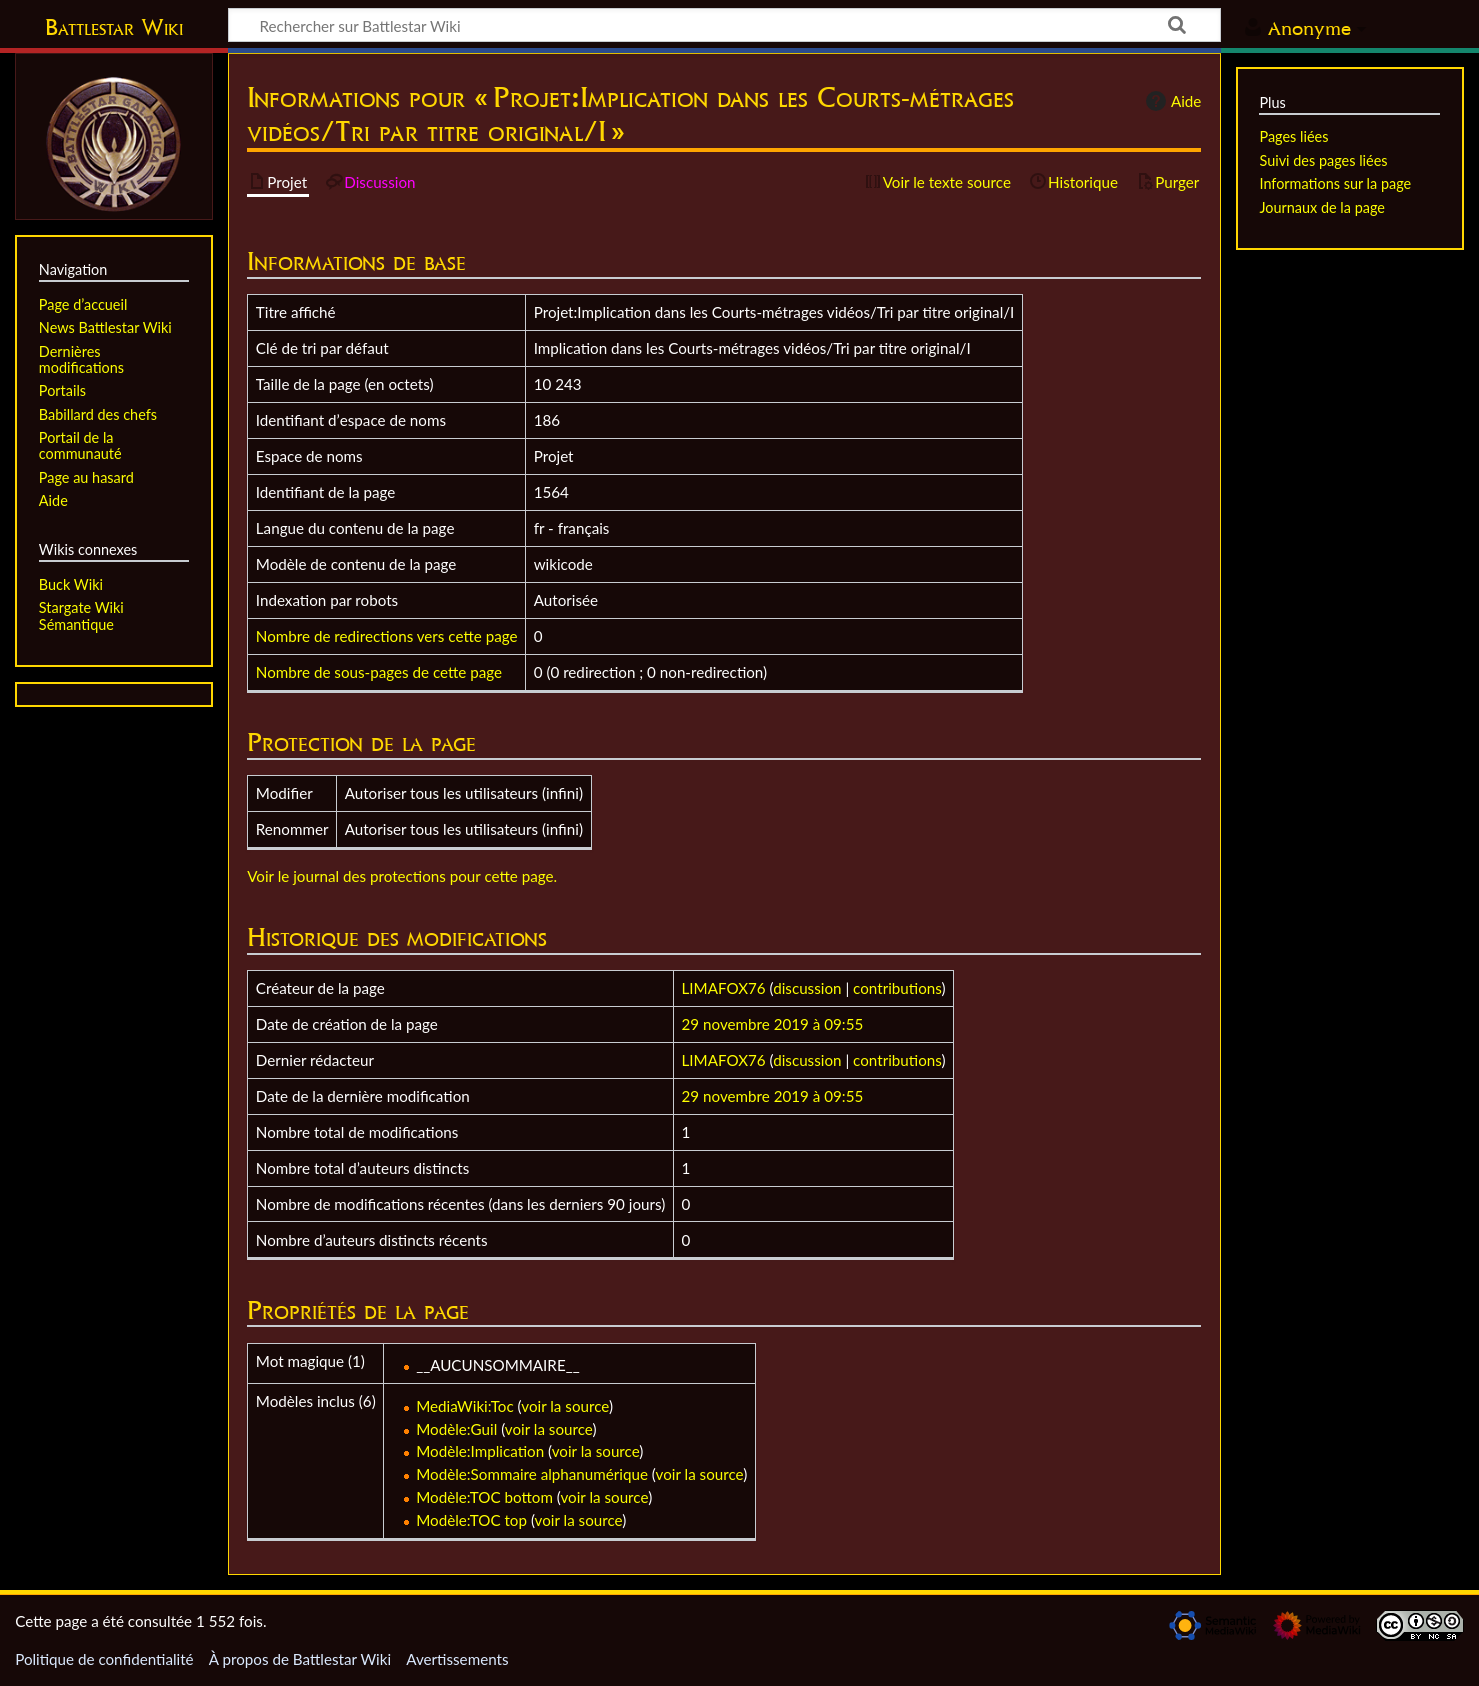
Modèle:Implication (480, 1451)
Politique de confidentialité (104, 1659)
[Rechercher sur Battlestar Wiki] (724, 25)
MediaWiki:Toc (465, 1406)
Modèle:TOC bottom (484, 1497)
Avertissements (457, 1659)
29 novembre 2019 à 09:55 (773, 1024)
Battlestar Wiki (114, 27)
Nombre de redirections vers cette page (387, 636)
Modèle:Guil (456, 1429)
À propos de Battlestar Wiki (300, 1659)
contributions (897, 988)
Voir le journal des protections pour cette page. (402, 876)
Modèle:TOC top (471, 1520)
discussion (807, 988)
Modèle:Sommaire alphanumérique (532, 1474)
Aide (1171, 101)
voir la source (565, 1406)
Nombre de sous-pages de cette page (379, 672)
